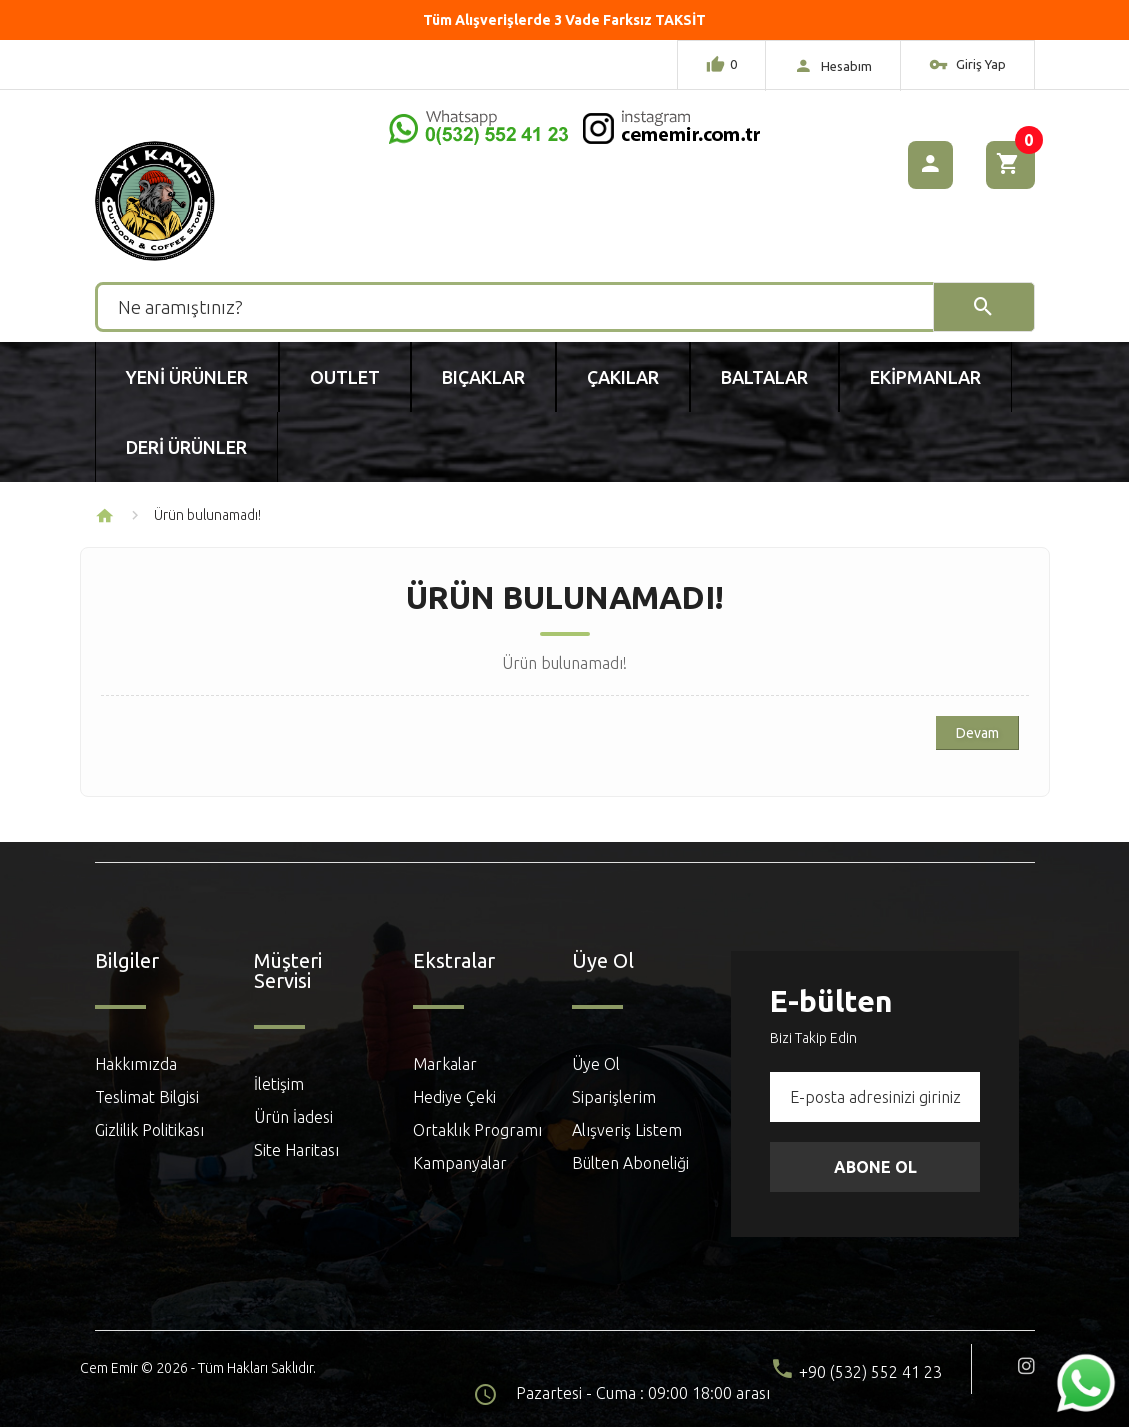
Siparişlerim (614, 1097)
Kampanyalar (460, 1163)
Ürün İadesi (293, 1117)
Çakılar (623, 377)
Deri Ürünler (186, 447)
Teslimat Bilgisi (147, 1097)
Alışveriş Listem (627, 1130)
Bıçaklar (483, 377)
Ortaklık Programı (477, 1130)
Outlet (345, 377)
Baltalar (764, 377)
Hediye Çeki (454, 1097)
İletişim (279, 1084)
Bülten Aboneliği (630, 1163)
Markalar (445, 1064)
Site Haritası (296, 1150)
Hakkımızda (136, 1064)
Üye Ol (596, 1064)
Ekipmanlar (925, 377)
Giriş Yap (967, 67)
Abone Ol (875, 1167)
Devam (977, 733)
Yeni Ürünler (187, 377)
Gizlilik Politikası (149, 1130)
